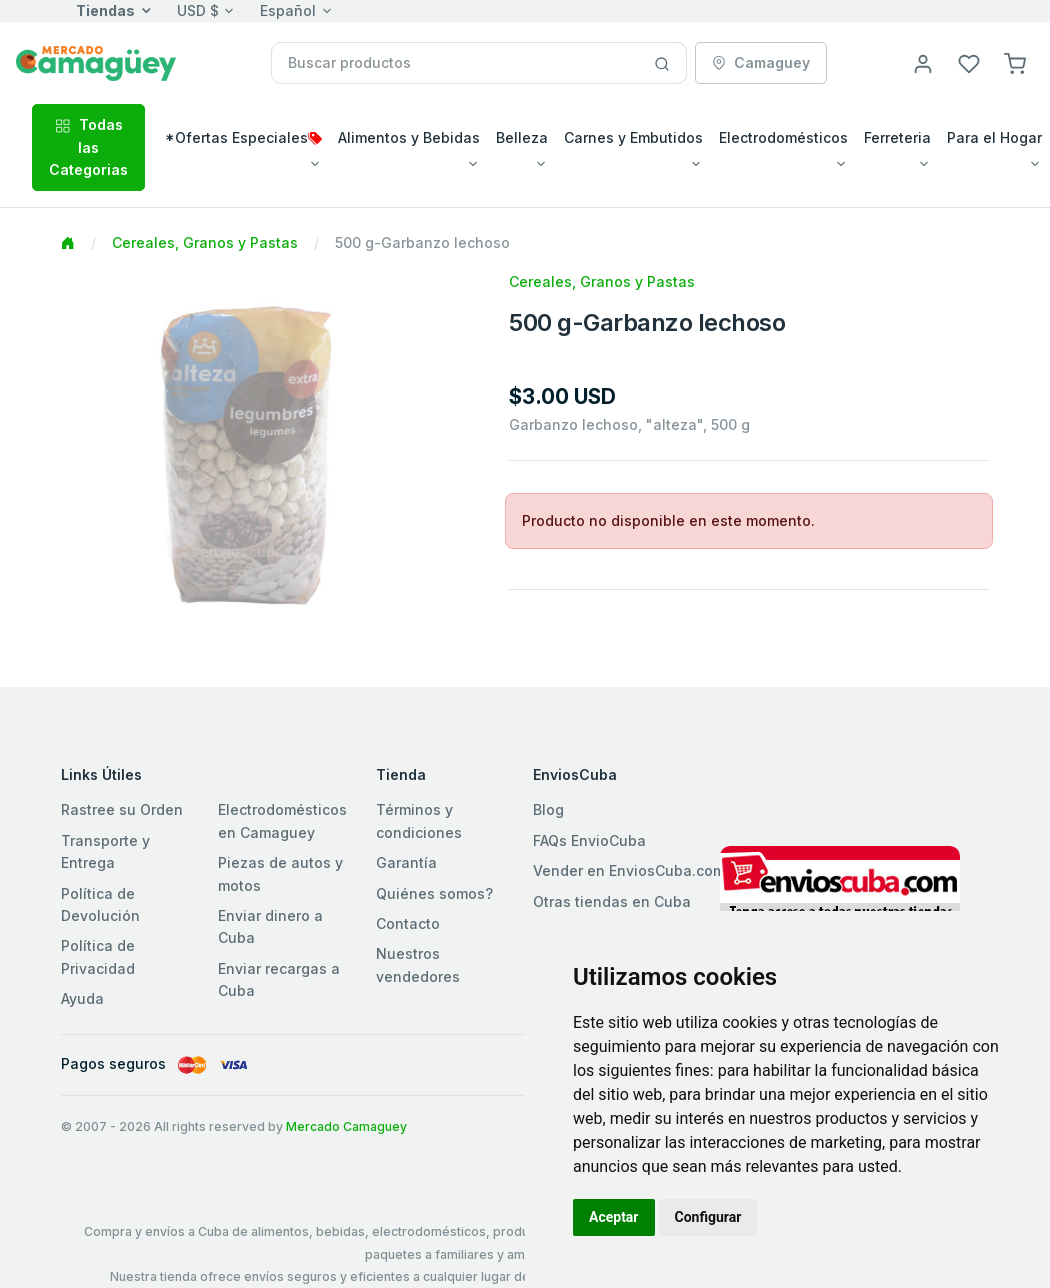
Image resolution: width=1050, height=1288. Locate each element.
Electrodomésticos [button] (783, 137)
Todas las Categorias (88, 147)
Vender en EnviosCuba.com (629, 870)
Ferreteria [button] (897, 137)
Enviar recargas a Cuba (279, 979)
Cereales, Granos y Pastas (205, 242)
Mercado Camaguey (346, 1126)
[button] (1015, 62)
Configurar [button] (708, 1217)
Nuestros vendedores (418, 964)
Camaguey (761, 62)
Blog (548, 809)
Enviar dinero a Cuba (270, 926)
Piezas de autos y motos (280, 873)
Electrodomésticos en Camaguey (282, 820)
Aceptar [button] (614, 1217)
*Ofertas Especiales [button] (243, 137)
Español (288, 10)
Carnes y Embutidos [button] (633, 137)
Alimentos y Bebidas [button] (409, 137)
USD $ (198, 10)
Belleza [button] (522, 137)
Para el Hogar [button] (994, 137)
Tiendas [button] (105, 10)
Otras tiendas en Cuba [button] (612, 901)
